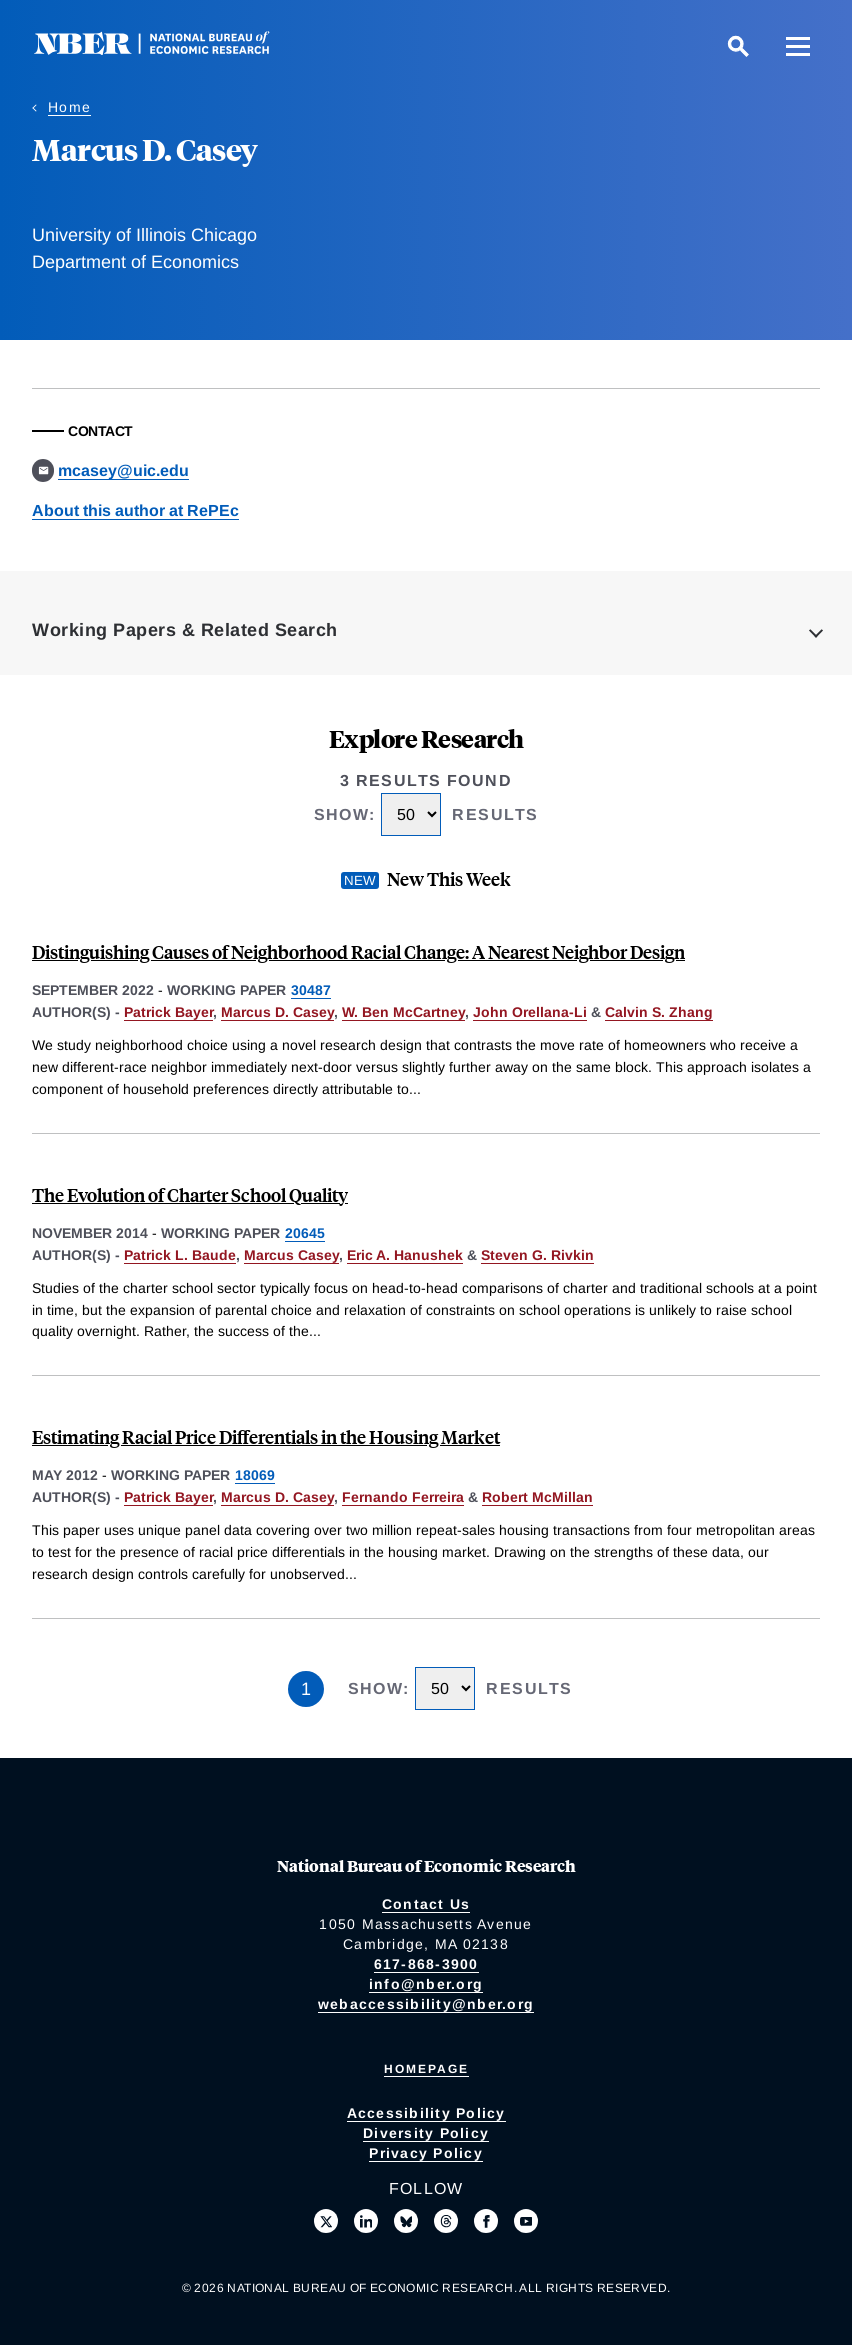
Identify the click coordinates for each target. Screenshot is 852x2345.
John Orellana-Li (530, 1012)
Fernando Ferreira (403, 1497)
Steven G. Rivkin (537, 1255)
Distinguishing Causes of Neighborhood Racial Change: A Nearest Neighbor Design (358, 951)
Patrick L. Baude (180, 1255)
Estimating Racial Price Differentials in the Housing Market (266, 1436)
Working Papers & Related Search (185, 630)
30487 (311, 990)
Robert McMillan (537, 1497)
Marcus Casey (291, 1255)
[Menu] (798, 46)
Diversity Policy (426, 2133)
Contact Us (426, 1904)
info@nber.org (426, 1984)
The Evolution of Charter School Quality (190, 1194)
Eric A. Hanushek (405, 1255)
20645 (305, 1233)
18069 (255, 1475)
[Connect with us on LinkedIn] (366, 2221)
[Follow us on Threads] (446, 2221)
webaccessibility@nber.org (426, 2004)
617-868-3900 (426, 1964)
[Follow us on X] (326, 2221)
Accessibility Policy (426, 2113)
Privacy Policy (426, 2153)
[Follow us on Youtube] (526, 2221)
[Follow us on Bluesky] (406, 2221)
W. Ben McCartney (403, 1012)
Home (69, 107)
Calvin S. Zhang (659, 1012)
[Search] (738, 46)
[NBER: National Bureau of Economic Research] (168, 49)
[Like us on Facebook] (486, 2221)
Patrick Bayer (168, 1012)
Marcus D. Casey (277, 1012)
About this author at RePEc (135, 510)
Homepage (426, 2069)
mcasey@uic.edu (123, 470)
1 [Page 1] (306, 1689)
